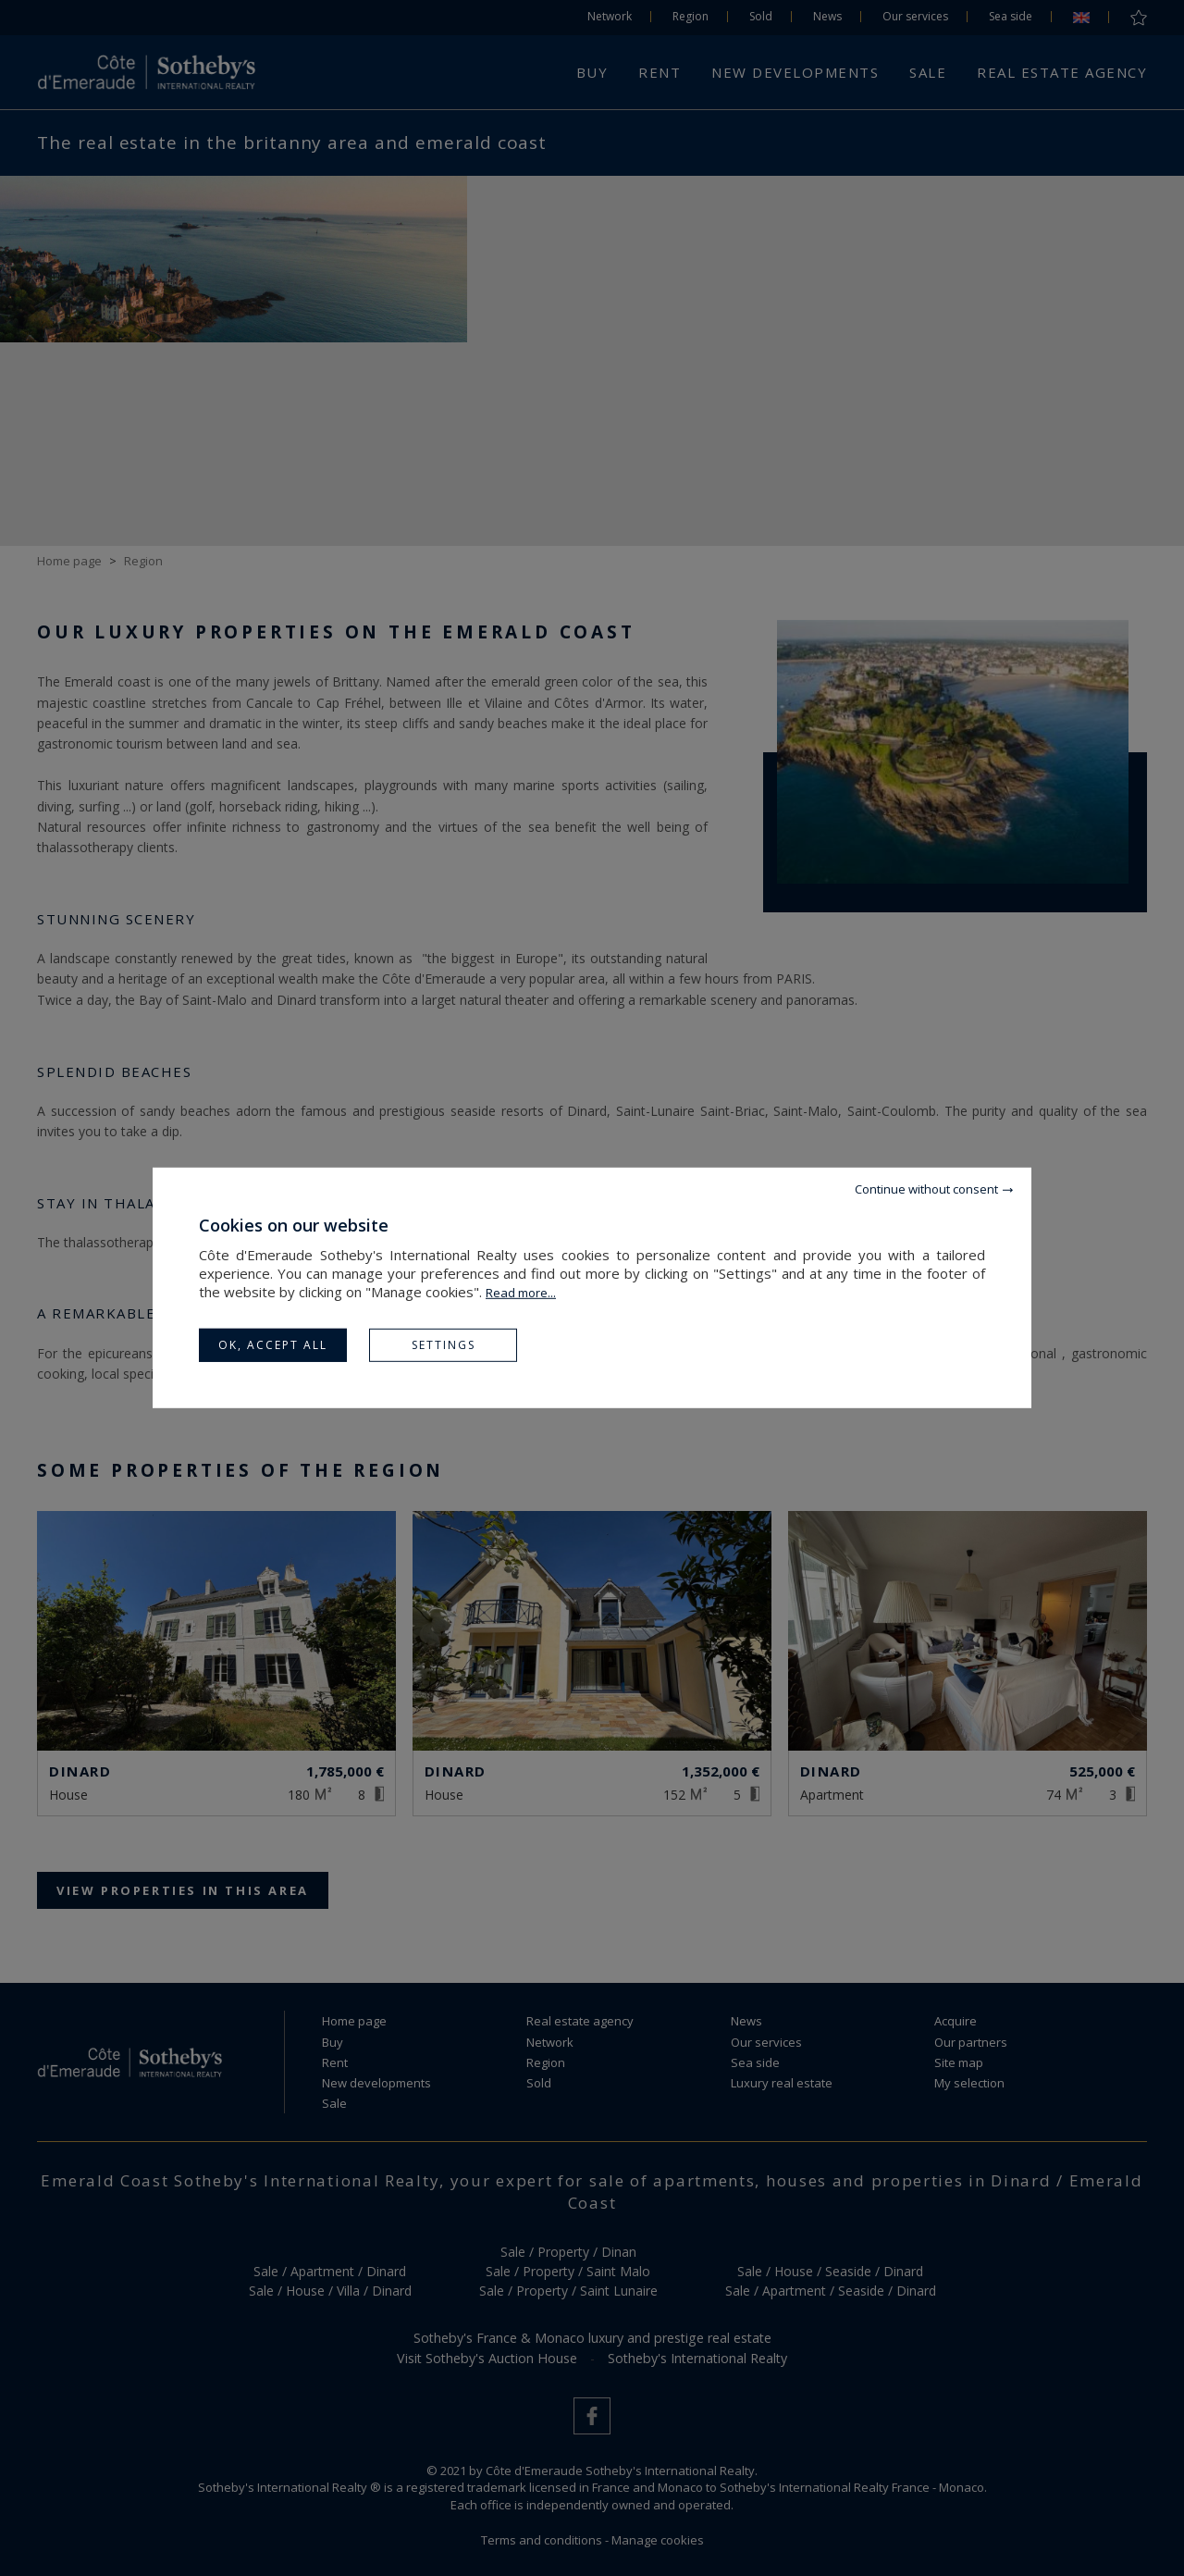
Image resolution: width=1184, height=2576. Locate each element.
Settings (443, 1345)
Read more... (521, 1292)
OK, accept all (272, 1345)
